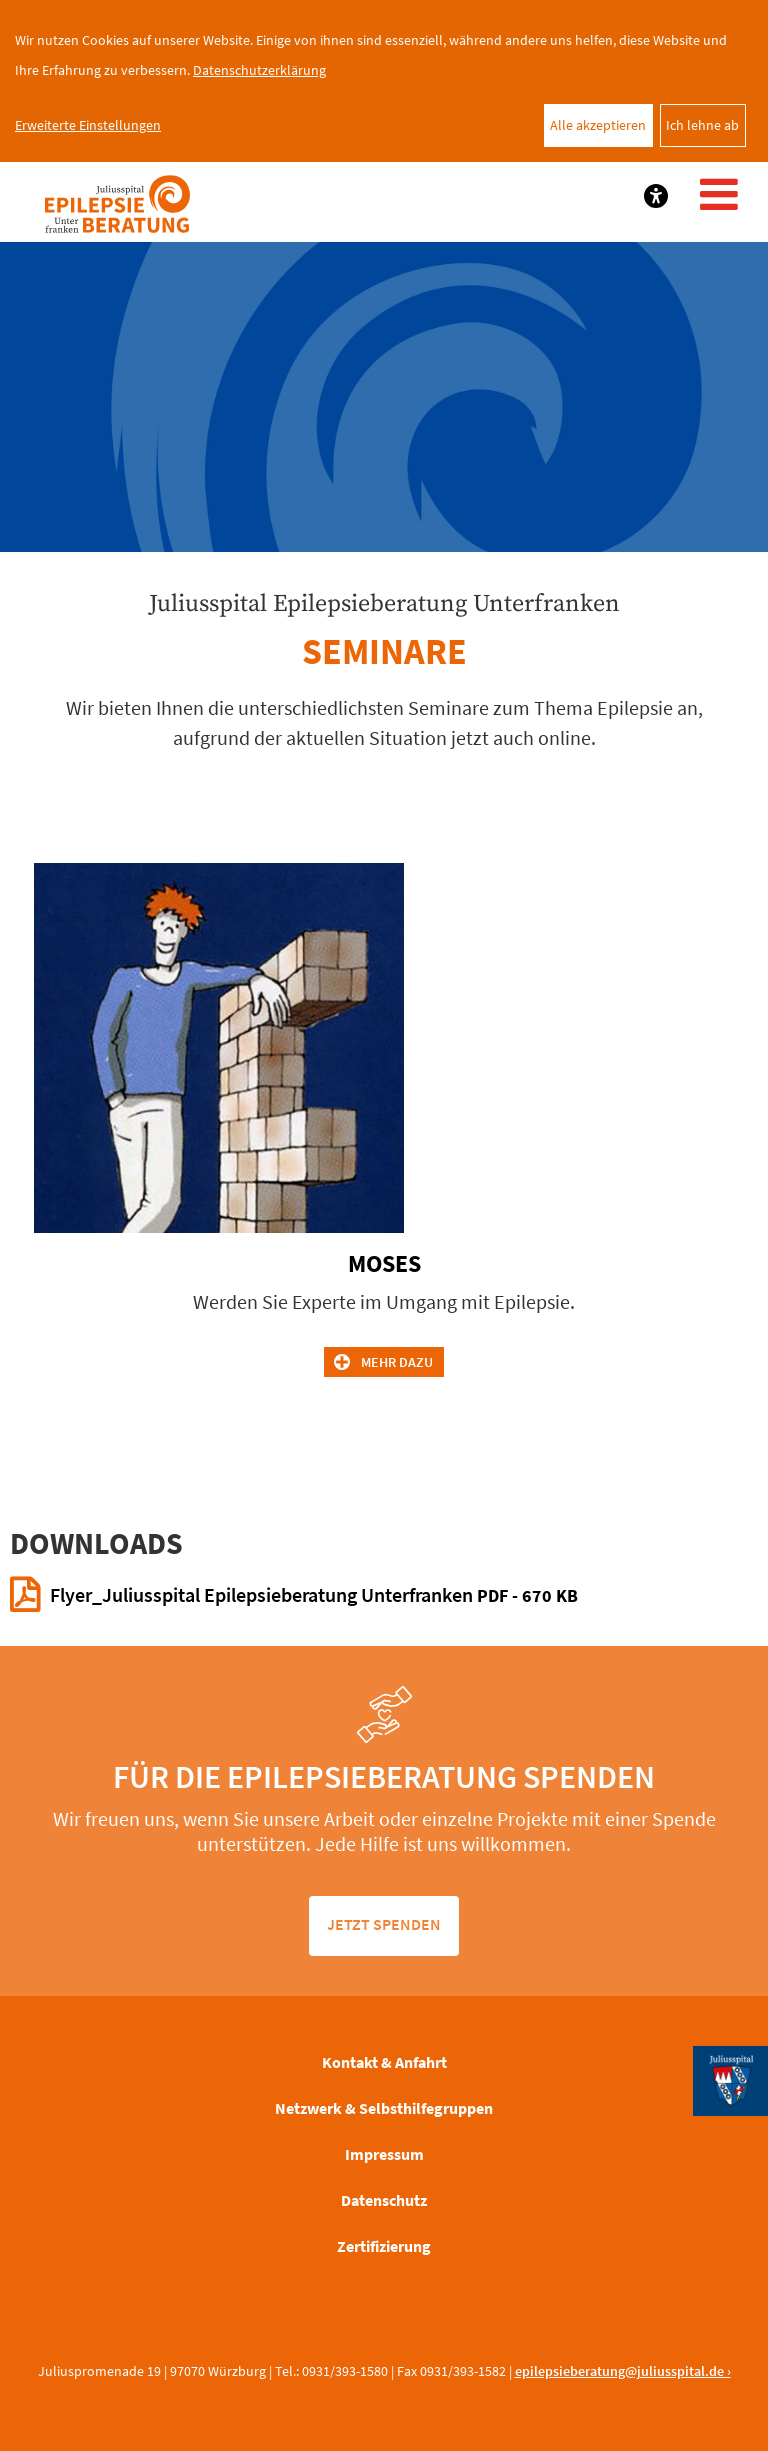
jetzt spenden (384, 1924)
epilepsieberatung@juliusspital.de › (623, 2371)
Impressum (384, 2154)
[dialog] (384, 81)
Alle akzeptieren (598, 125)
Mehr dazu (397, 1362)
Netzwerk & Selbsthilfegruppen (384, 2108)
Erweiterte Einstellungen (88, 125)
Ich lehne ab (702, 125)
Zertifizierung (384, 2246)
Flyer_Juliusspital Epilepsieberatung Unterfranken (314, 1594)
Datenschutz (384, 2200)
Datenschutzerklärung (259, 70)
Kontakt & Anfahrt (384, 2062)
